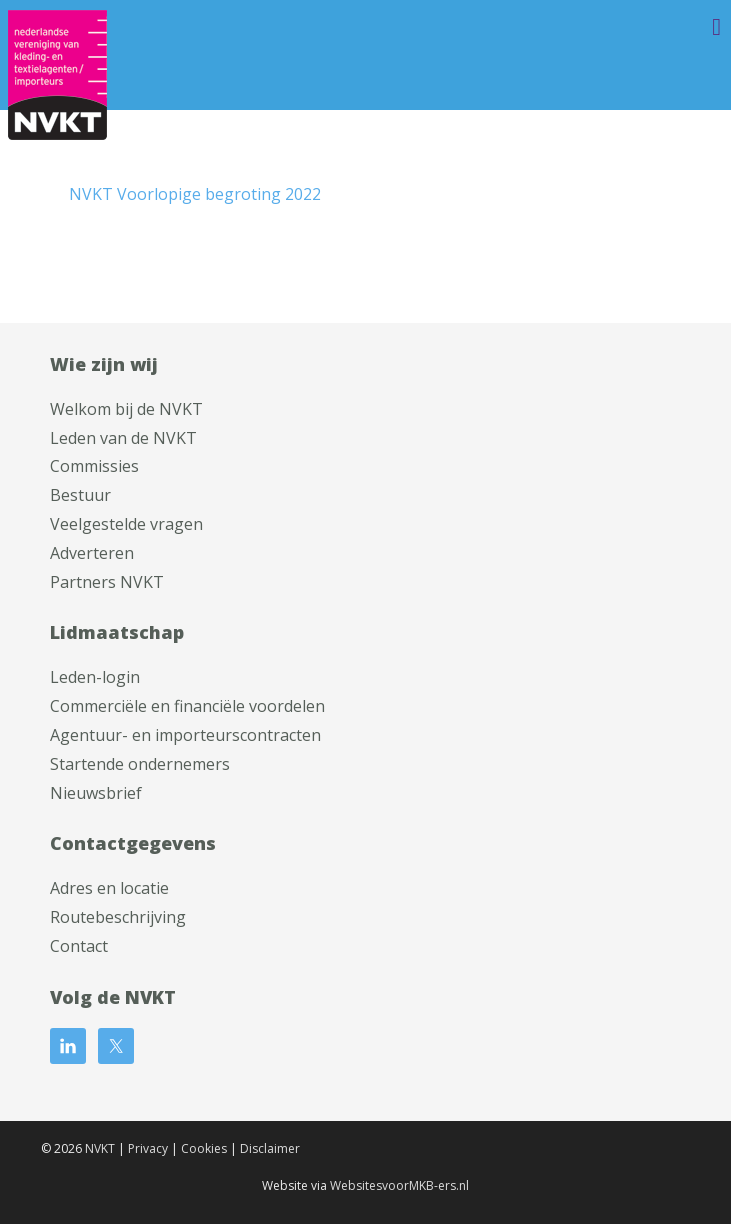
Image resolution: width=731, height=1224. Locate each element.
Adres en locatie (109, 888)
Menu (686, 27)
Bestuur (80, 495)
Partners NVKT (107, 582)
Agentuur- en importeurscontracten (185, 735)
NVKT (100, 1148)
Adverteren (92, 553)
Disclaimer (270, 1148)
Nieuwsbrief (96, 793)
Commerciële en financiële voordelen (187, 706)
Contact (79, 946)
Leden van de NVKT (123, 438)
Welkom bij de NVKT (126, 409)
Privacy (148, 1148)
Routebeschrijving (118, 917)
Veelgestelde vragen (126, 524)
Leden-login (95, 677)
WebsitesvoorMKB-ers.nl (399, 1185)
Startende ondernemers (140, 764)
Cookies (204, 1148)
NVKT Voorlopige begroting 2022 (195, 194)
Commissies (94, 466)
